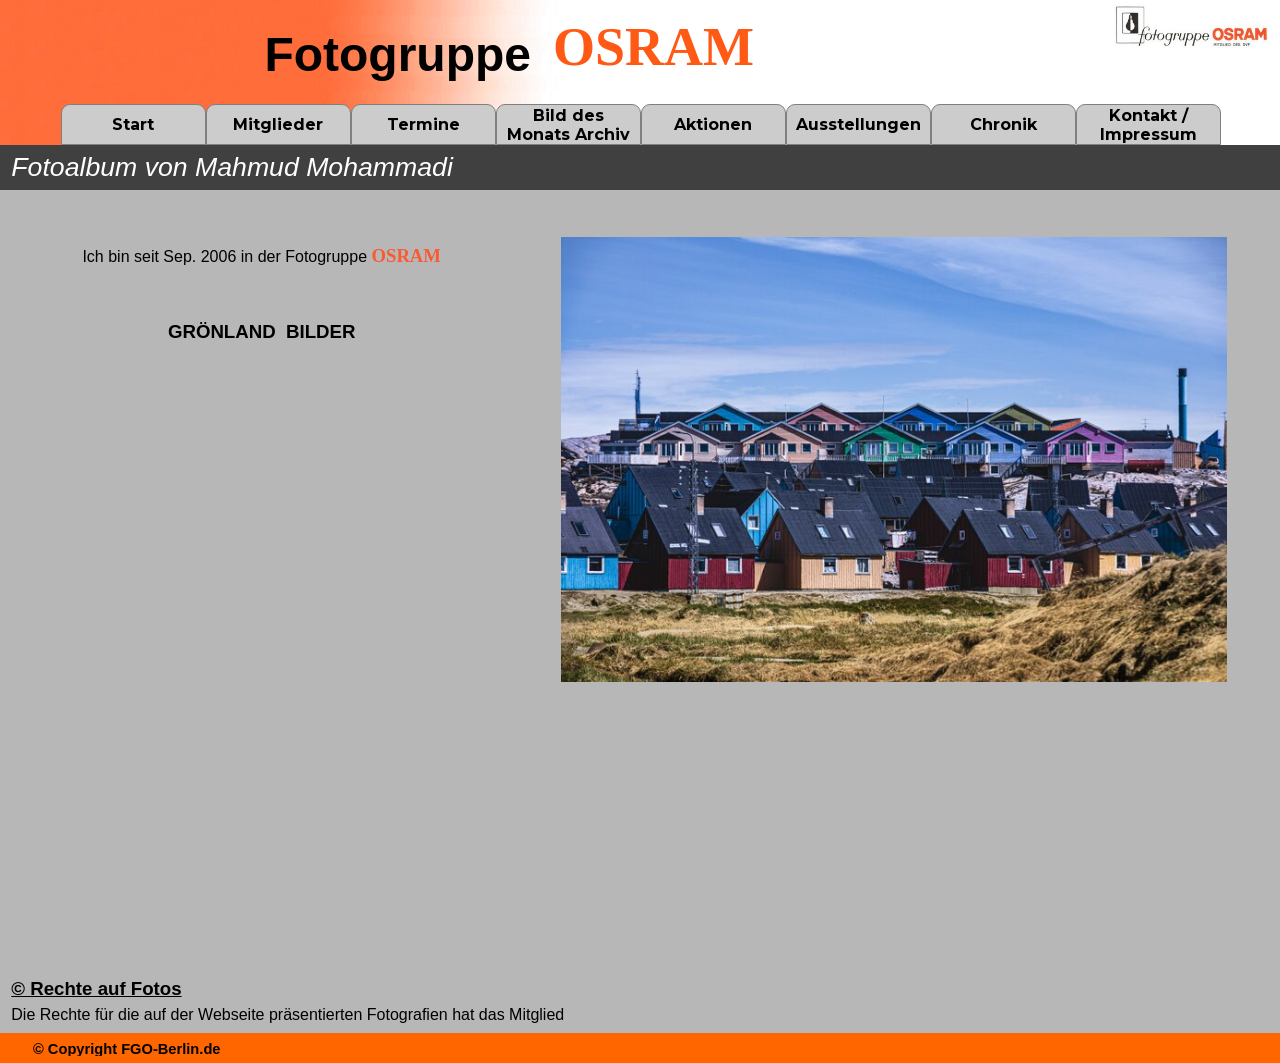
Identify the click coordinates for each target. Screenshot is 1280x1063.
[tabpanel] (261, 330)
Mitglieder (278, 124)
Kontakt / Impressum (1148, 125)
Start (133, 124)
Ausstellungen (858, 124)
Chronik (1003, 124)
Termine (423, 124)
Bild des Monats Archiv (568, 125)
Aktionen (713, 124)
